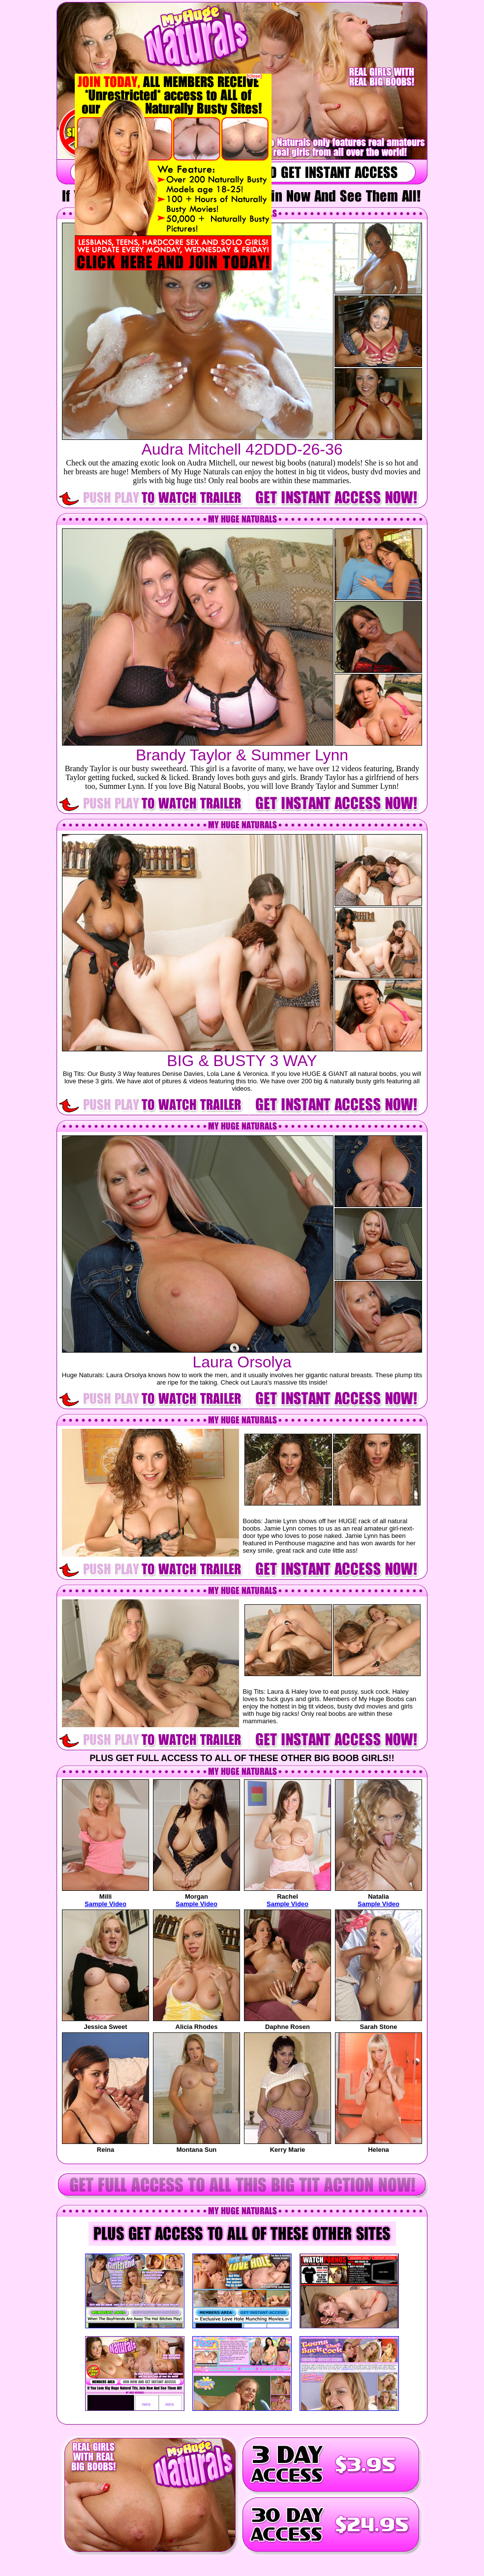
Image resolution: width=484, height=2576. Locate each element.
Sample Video (105, 1904)
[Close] (254, 76)
